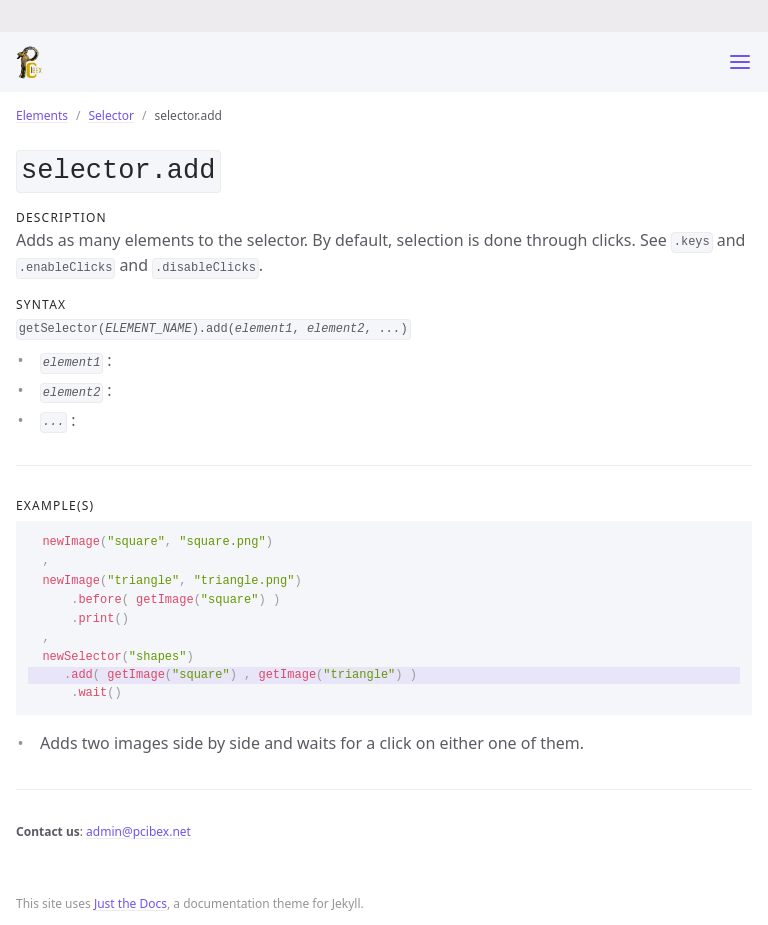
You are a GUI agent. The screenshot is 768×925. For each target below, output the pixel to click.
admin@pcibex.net (138, 827)
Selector (112, 115)
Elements (42, 115)
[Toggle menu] (740, 62)
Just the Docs (130, 900)
